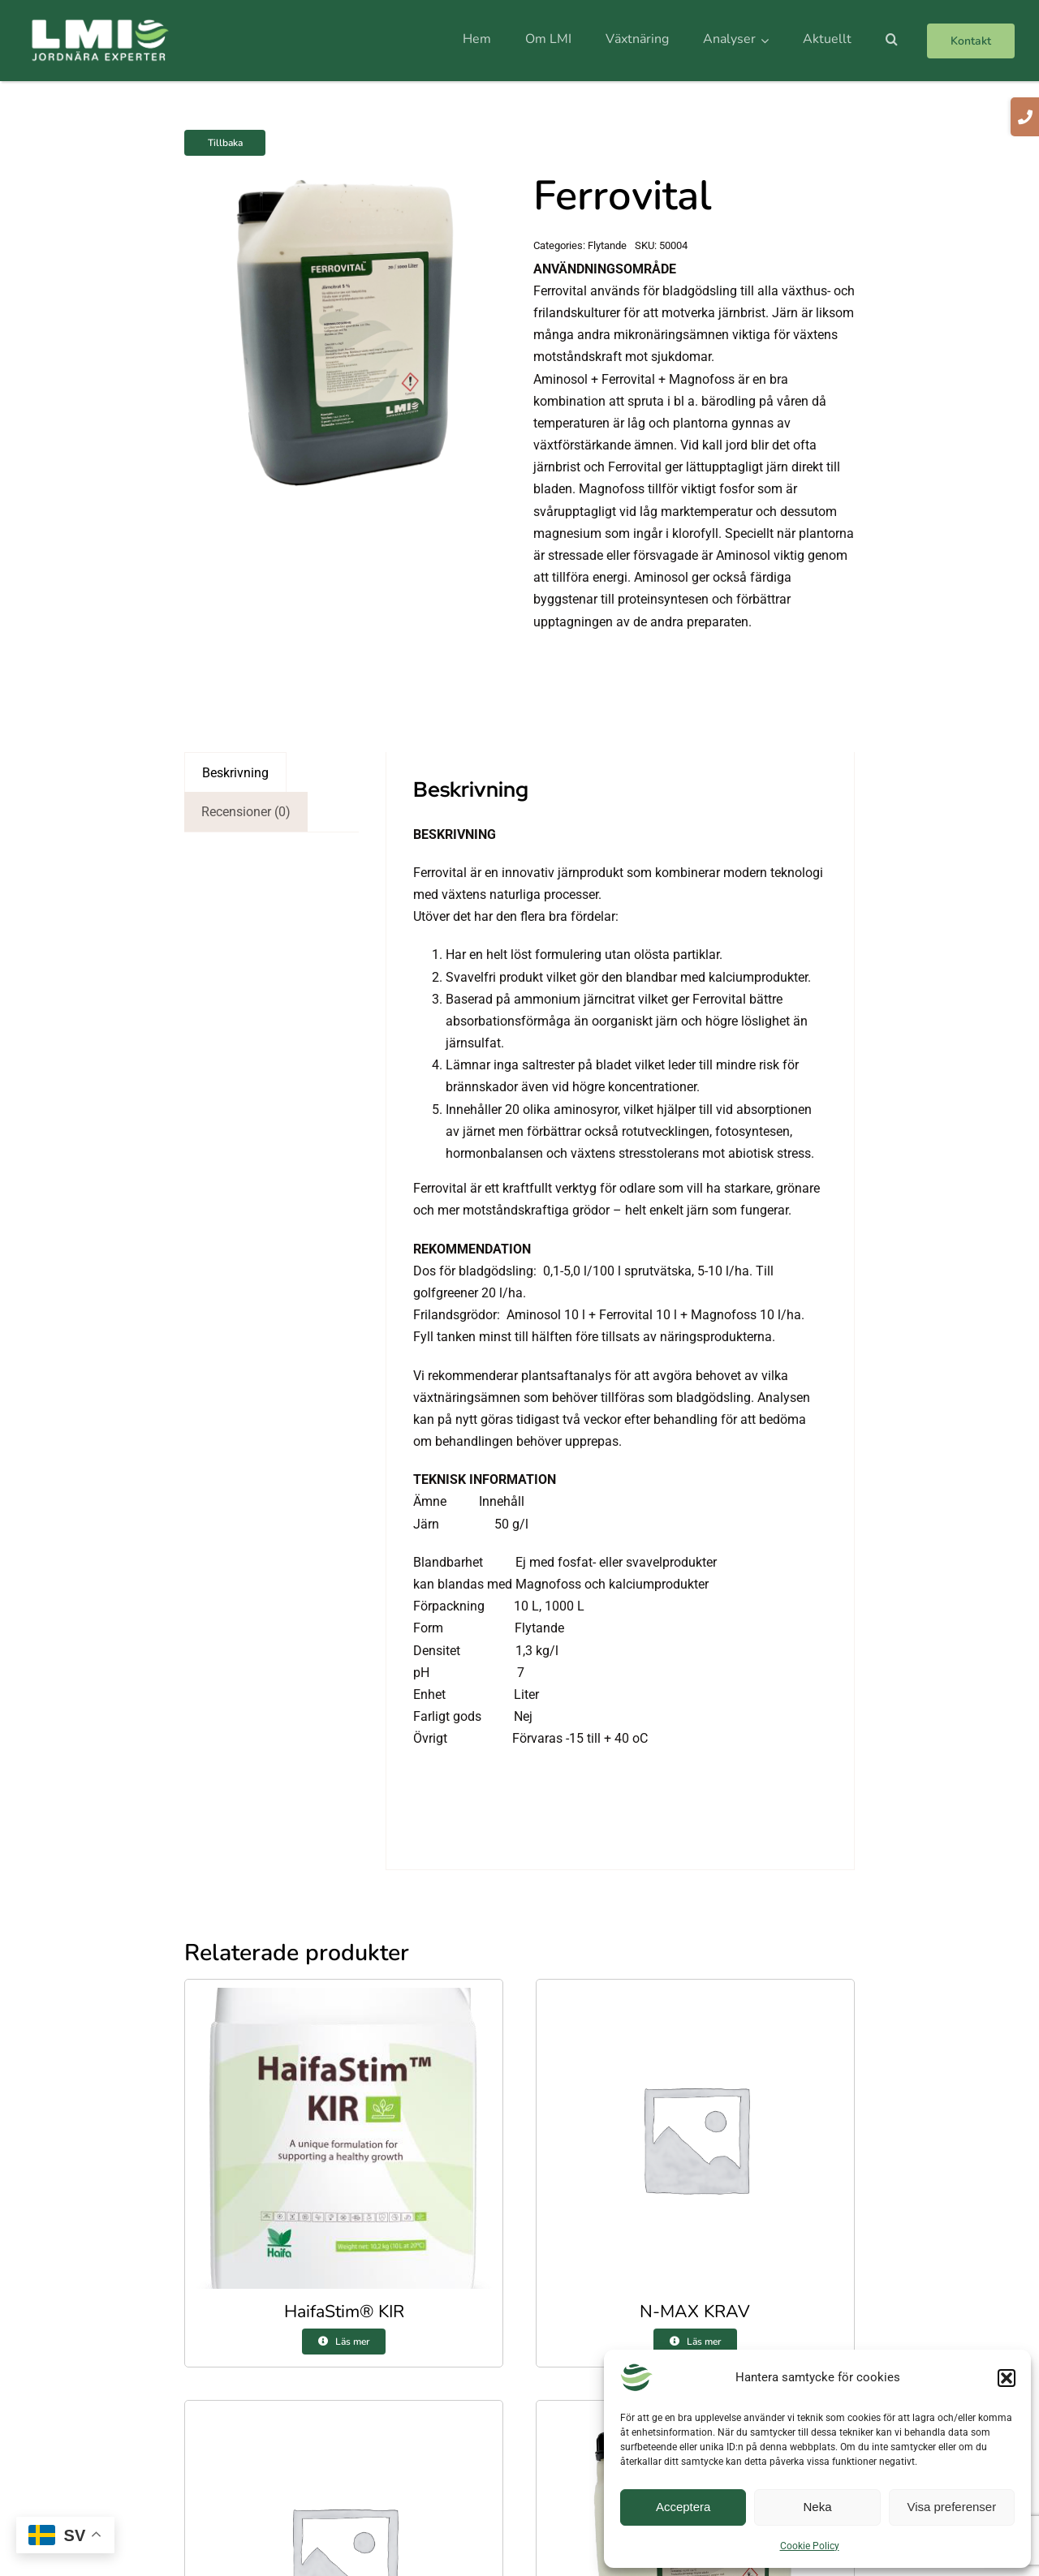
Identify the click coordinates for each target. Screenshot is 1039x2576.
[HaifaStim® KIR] (343, 1998)
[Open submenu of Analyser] (767, 40)
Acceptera (683, 2507)
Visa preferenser (951, 2507)
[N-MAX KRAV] (695, 1998)
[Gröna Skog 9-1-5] (343, 2420)
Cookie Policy (809, 2546)
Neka (817, 2507)
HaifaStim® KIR (344, 2311)
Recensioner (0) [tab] (246, 811)
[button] (1006, 2378)
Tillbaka (225, 142)
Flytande (607, 245)
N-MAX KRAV (695, 2311)
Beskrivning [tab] (235, 773)
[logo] (99, 24)
